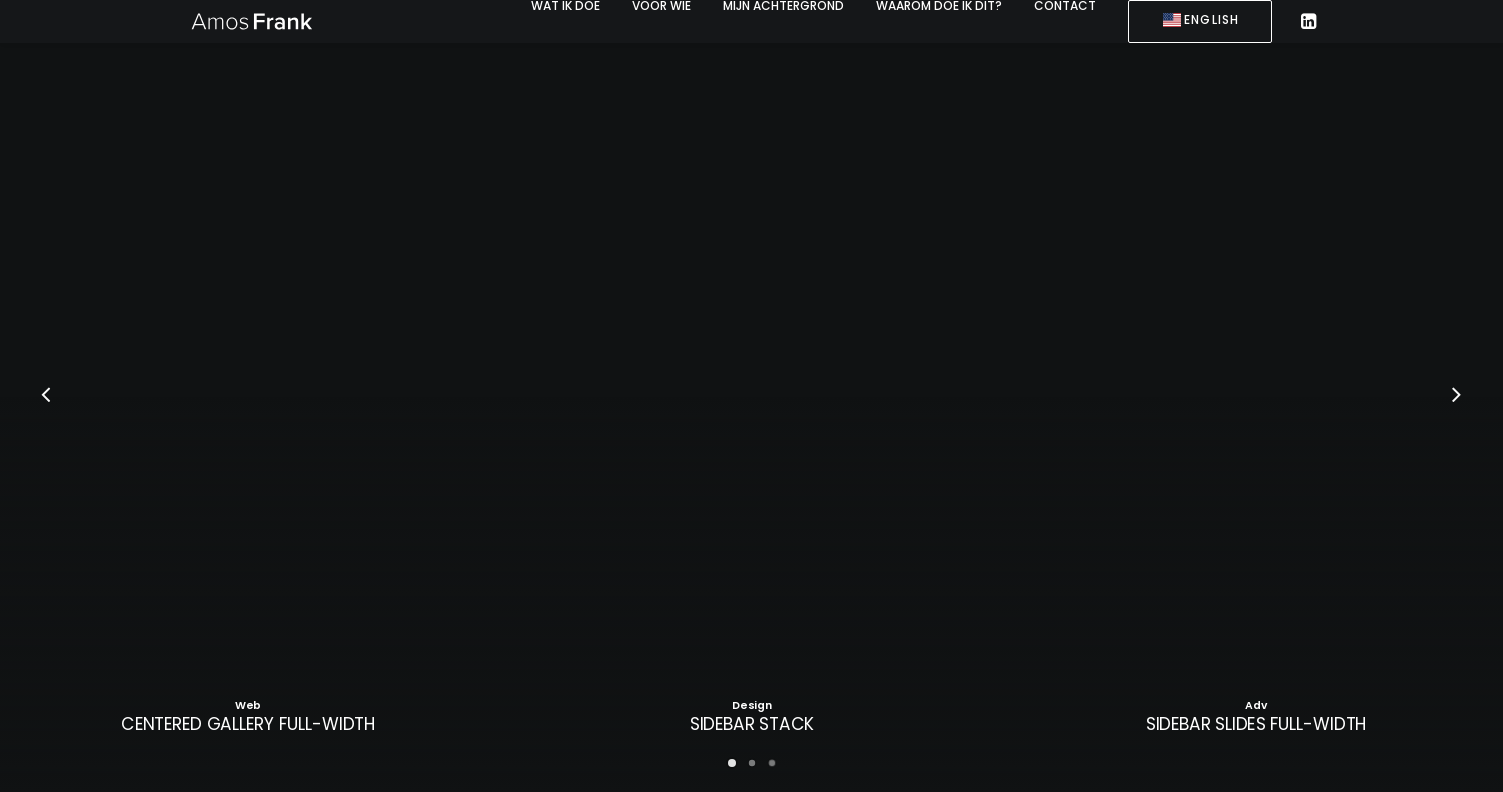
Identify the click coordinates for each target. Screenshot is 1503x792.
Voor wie (661, 6)
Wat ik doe (565, 6)
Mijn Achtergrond (783, 6)
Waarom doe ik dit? (939, 6)
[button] (1307, 21)
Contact (1065, 6)
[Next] (1457, 397)
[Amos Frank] (250, 21)
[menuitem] (565, 6)
